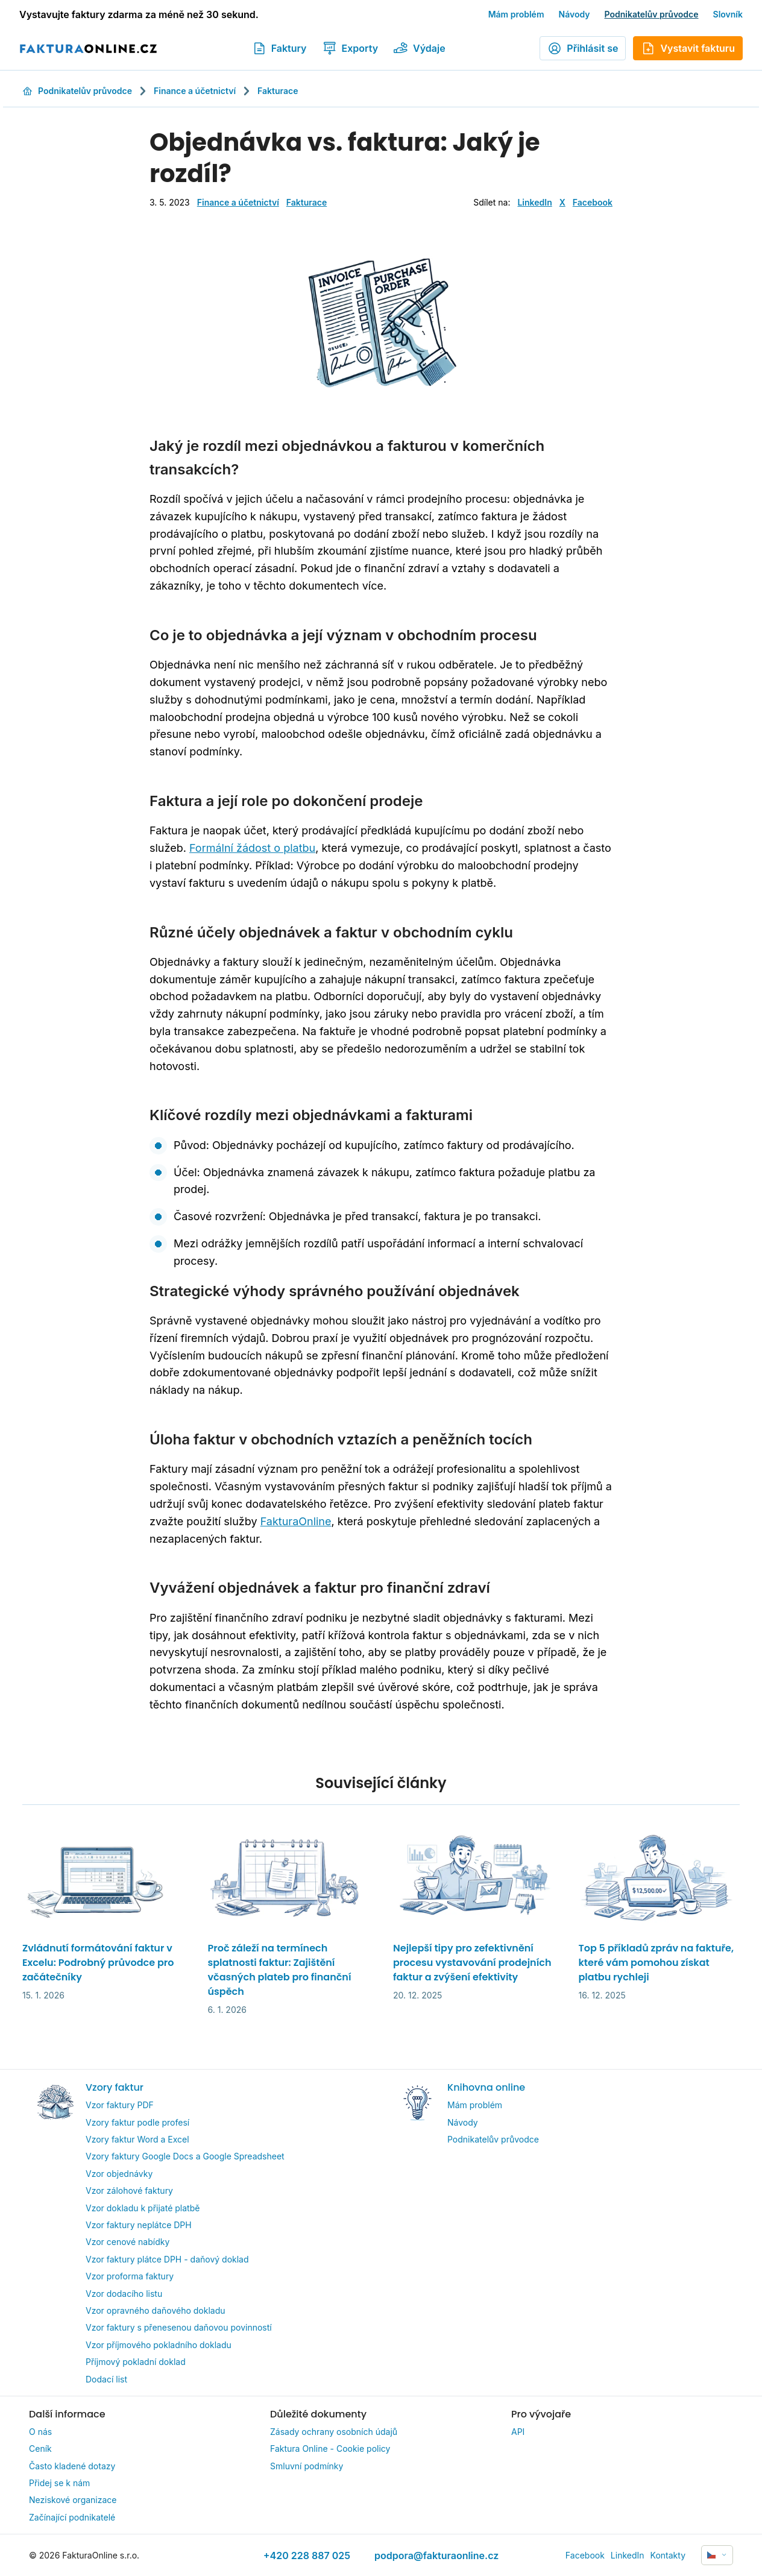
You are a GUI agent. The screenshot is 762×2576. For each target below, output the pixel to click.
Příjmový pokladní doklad (136, 2362)
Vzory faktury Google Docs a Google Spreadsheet (185, 2156)
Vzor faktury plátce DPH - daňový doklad (167, 2259)
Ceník (40, 2448)
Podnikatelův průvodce (652, 14)
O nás (40, 2431)
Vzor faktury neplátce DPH (139, 2225)
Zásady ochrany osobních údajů (333, 2431)
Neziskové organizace (73, 2500)
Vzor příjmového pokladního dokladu (158, 2345)
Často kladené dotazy (72, 2466)
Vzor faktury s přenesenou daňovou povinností (179, 2327)
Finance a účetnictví (195, 91)
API (517, 2431)
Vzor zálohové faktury (129, 2190)
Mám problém (516, 14)
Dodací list (106, 2379)
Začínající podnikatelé (72, 2517)
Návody (574, 14)
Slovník (728, 14)
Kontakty (667, 2555)
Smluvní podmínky (306, 2466)
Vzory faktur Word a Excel (137, 2139)
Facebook (592, 202)
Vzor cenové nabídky (127, 2242)
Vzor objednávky (119, 2173)
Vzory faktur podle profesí (137, 2122)
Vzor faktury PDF (120, 2105)
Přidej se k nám (59, 2483)
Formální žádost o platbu (252, 848)
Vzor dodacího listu (124, 2293)
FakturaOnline (296, 1521)
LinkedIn (534, 202)
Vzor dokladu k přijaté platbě (143, 2208)
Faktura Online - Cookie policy (330, 2448)
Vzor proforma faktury (130, 2276)
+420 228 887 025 (306, 2555)
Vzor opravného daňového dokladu (155, 2310)
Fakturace (277, 91)
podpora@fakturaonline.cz (436, 2555)
